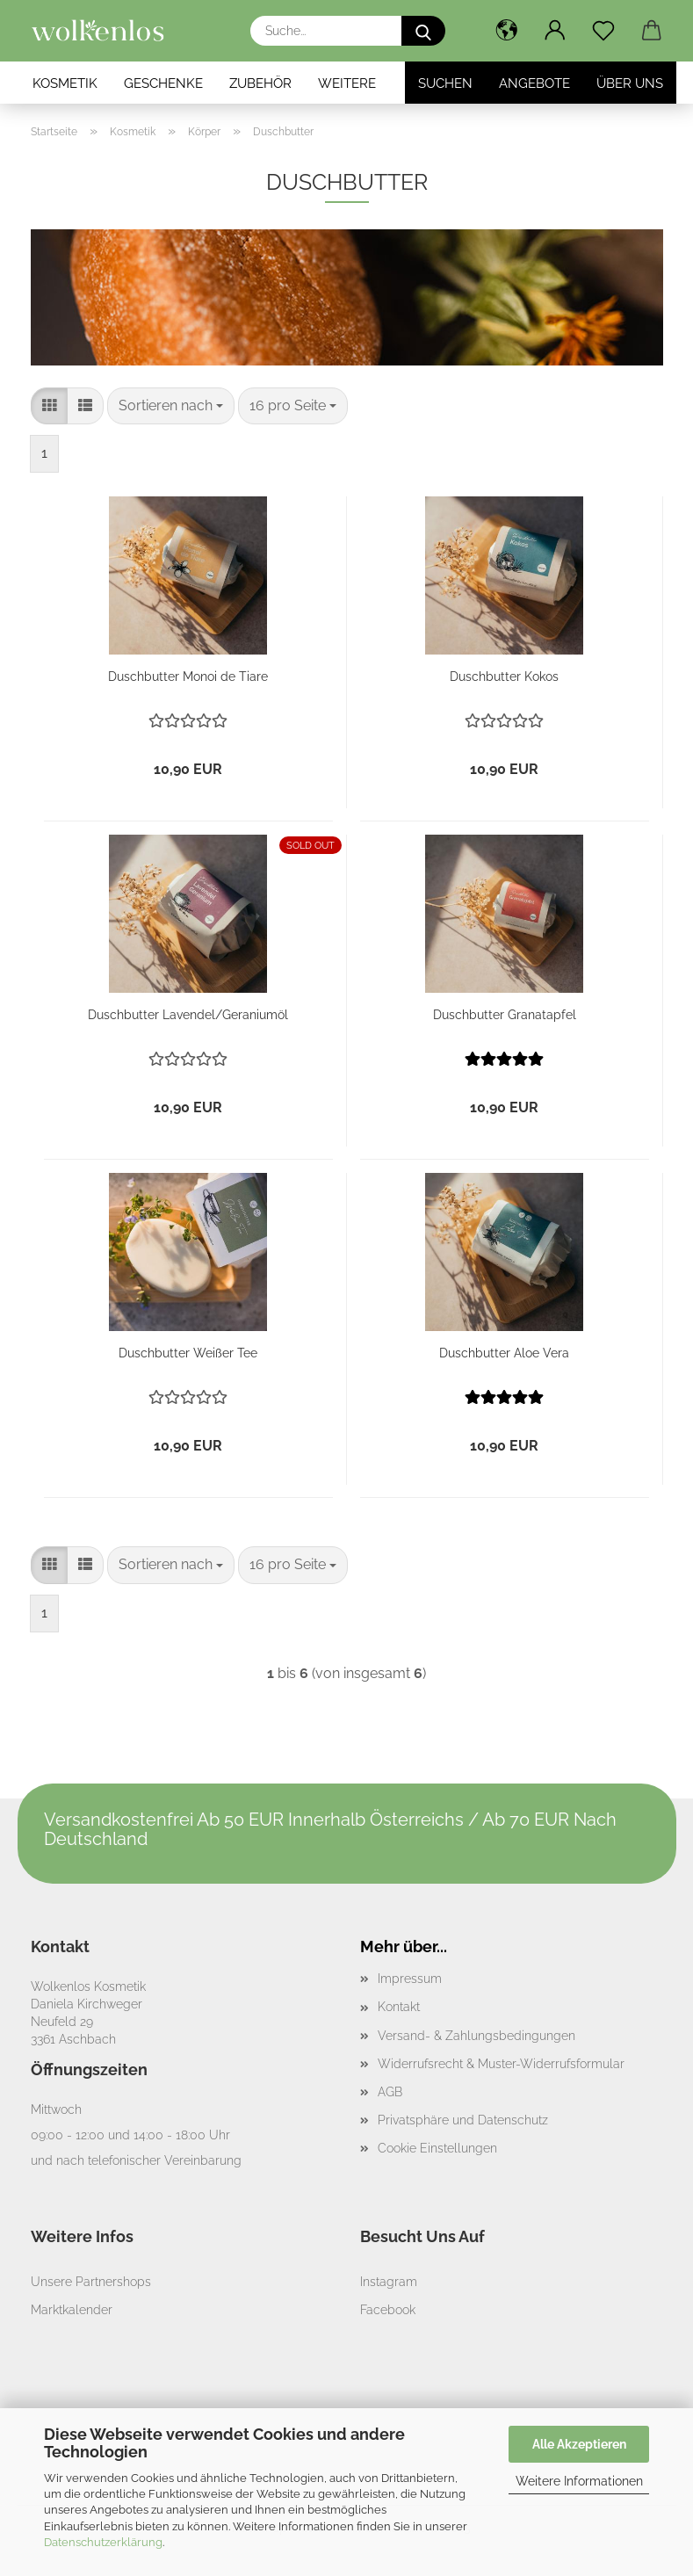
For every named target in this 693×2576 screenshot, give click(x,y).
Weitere (347, 83)
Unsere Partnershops (91, 2282)
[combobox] (171, 406)
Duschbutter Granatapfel (504, 1015)
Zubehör (260, 83)
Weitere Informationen (579, 2481)
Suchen (445, 83)
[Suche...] (423, 31)
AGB (390, 2092)
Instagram (388, 2282)
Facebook (387, 2310)
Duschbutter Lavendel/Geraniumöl (188, 1015)
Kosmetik (64, 83)
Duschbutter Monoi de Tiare (188, 676)
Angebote (534, 83)
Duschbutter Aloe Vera (504, 1353)
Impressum (410, 1979)
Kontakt (399, 2007)
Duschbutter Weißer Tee (188, 1353)
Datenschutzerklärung (103, 2542)
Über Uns (629, 83)
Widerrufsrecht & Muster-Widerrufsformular (501, 2064)
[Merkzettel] (604, 31)
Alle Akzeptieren (579, 2444)
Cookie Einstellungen (437, 2148)
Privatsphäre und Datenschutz (463, 2120)
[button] (507, 31)
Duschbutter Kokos (504, 676)
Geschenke (163, 83)
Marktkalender (71, 2310)
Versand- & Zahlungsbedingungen (476, 2036)
